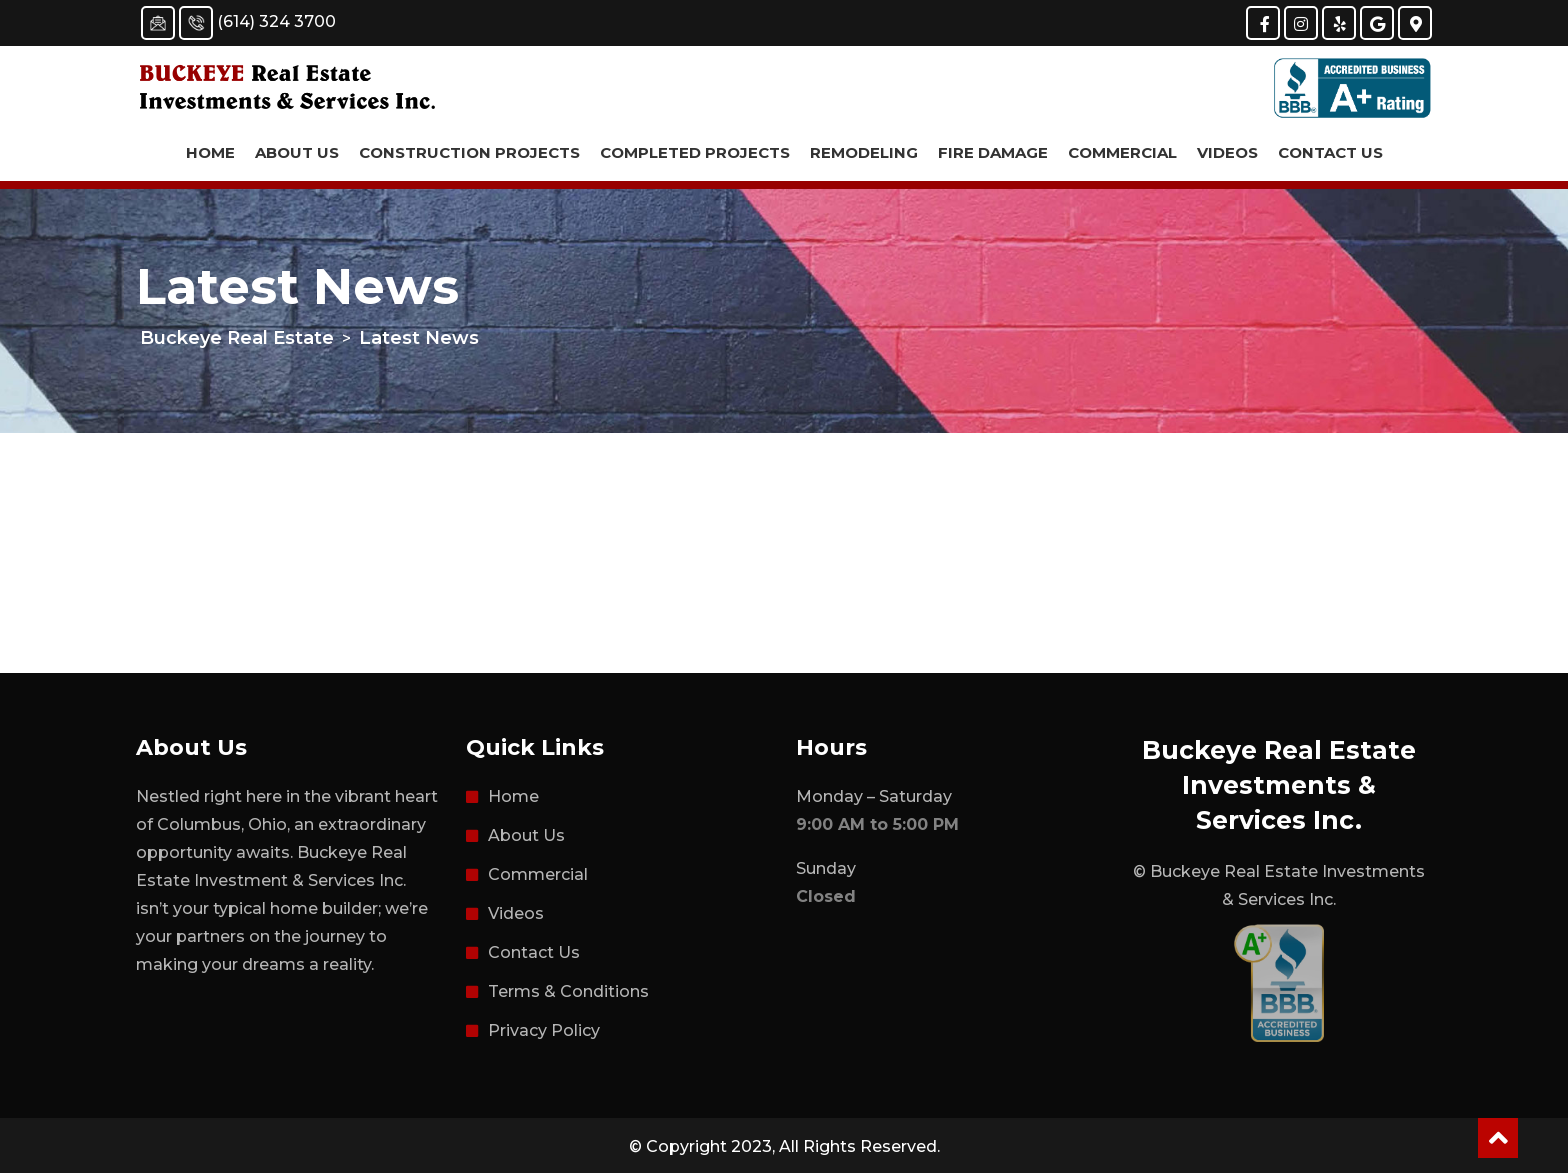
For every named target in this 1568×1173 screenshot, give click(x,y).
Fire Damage (993, 152)
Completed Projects (695, 152)
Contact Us (1330, 152)
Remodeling (864, 152)
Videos (1227, 152)
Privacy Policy (544, 1030)
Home (210, 152)
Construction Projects (469, 152)
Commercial (1122, 152)
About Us (297, 152)
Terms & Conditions (568, 991)
